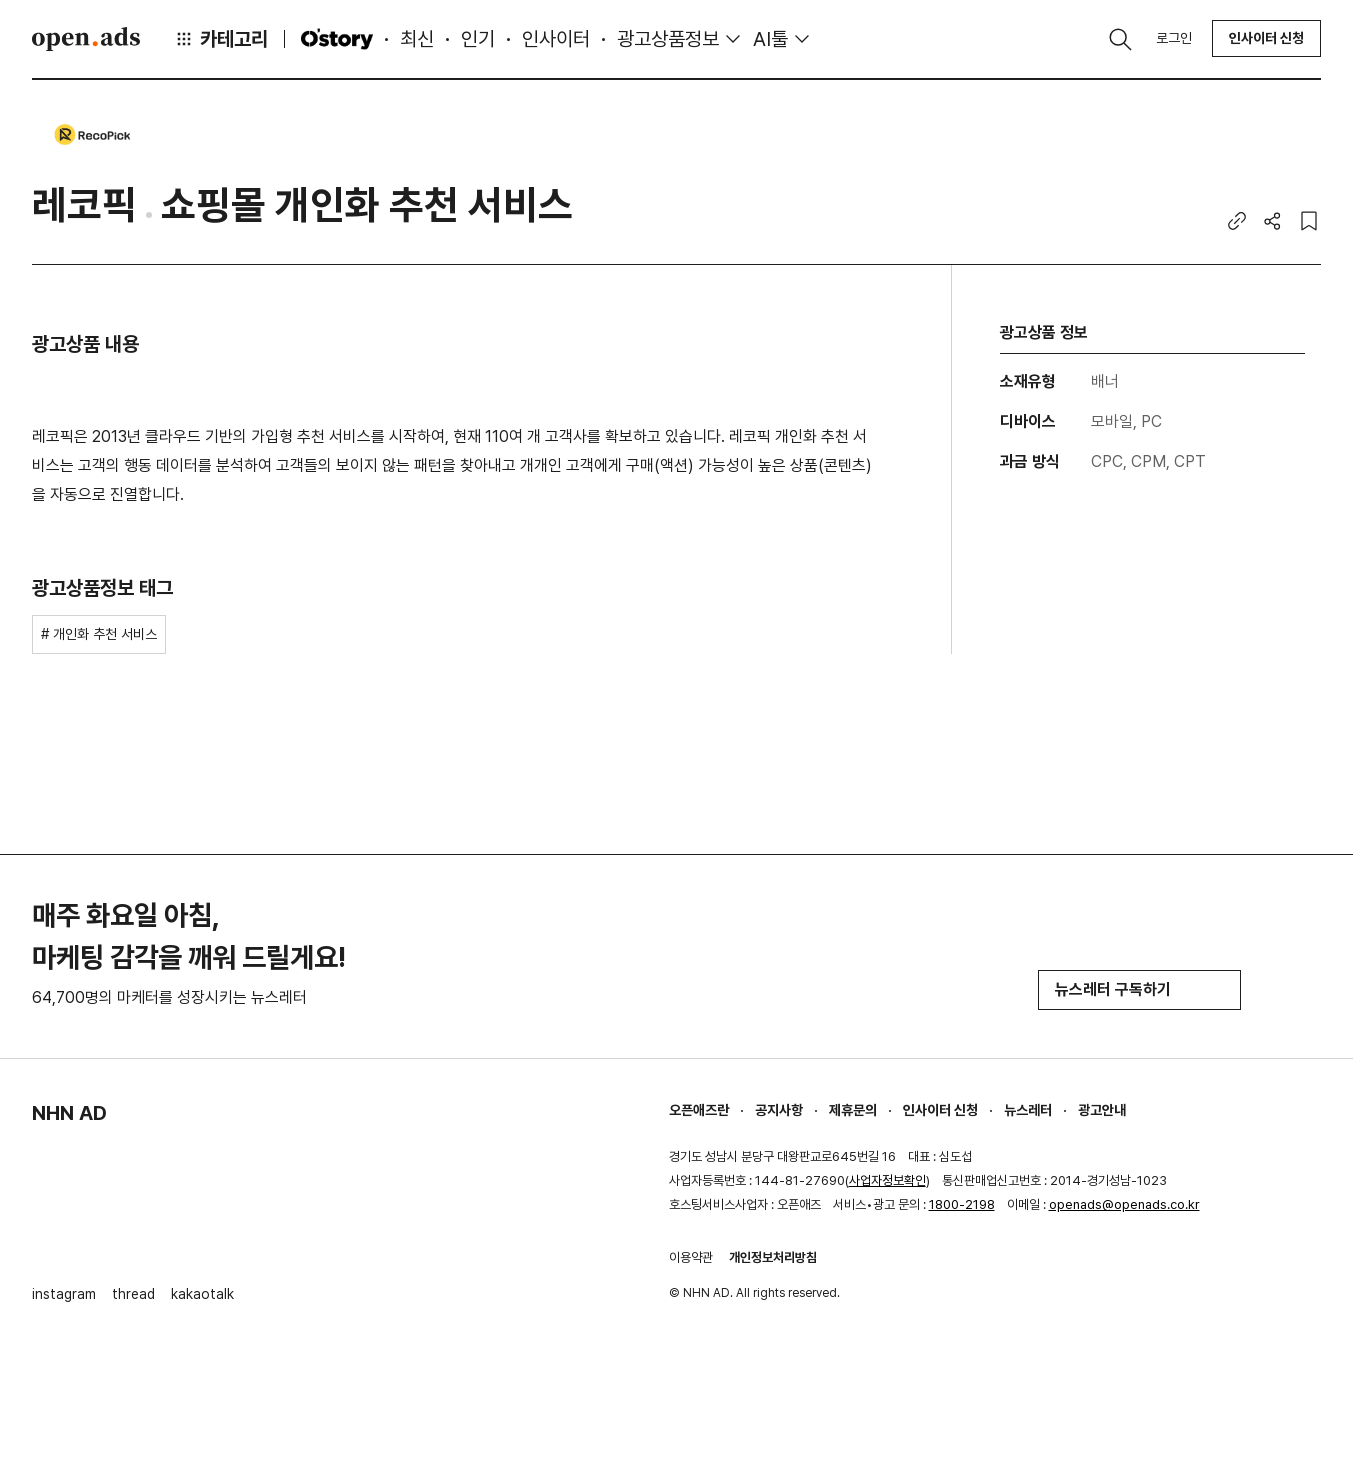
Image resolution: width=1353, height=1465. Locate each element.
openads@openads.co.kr (1124, 1204)
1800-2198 (962, 1204)
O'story (337, 39)
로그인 (1174, 38)
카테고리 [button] (221, 39)
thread (133, 1294)
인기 (478, 39)
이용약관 (691, 1257)
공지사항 (779, 1110)
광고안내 (1102, 1110)
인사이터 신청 (1266, 38)
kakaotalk (202, 1294)
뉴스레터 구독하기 (1139, 989)
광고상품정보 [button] (668, 39)
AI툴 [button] (770, 39)
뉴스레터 (1028, 1110)
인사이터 (556, 39)
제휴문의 (853, 1110)
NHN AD (69, 1113)
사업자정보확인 (887, 1180)
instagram (64, 1294)
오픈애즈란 (699, 1110)
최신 (417, 39)
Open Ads (86, 39)
